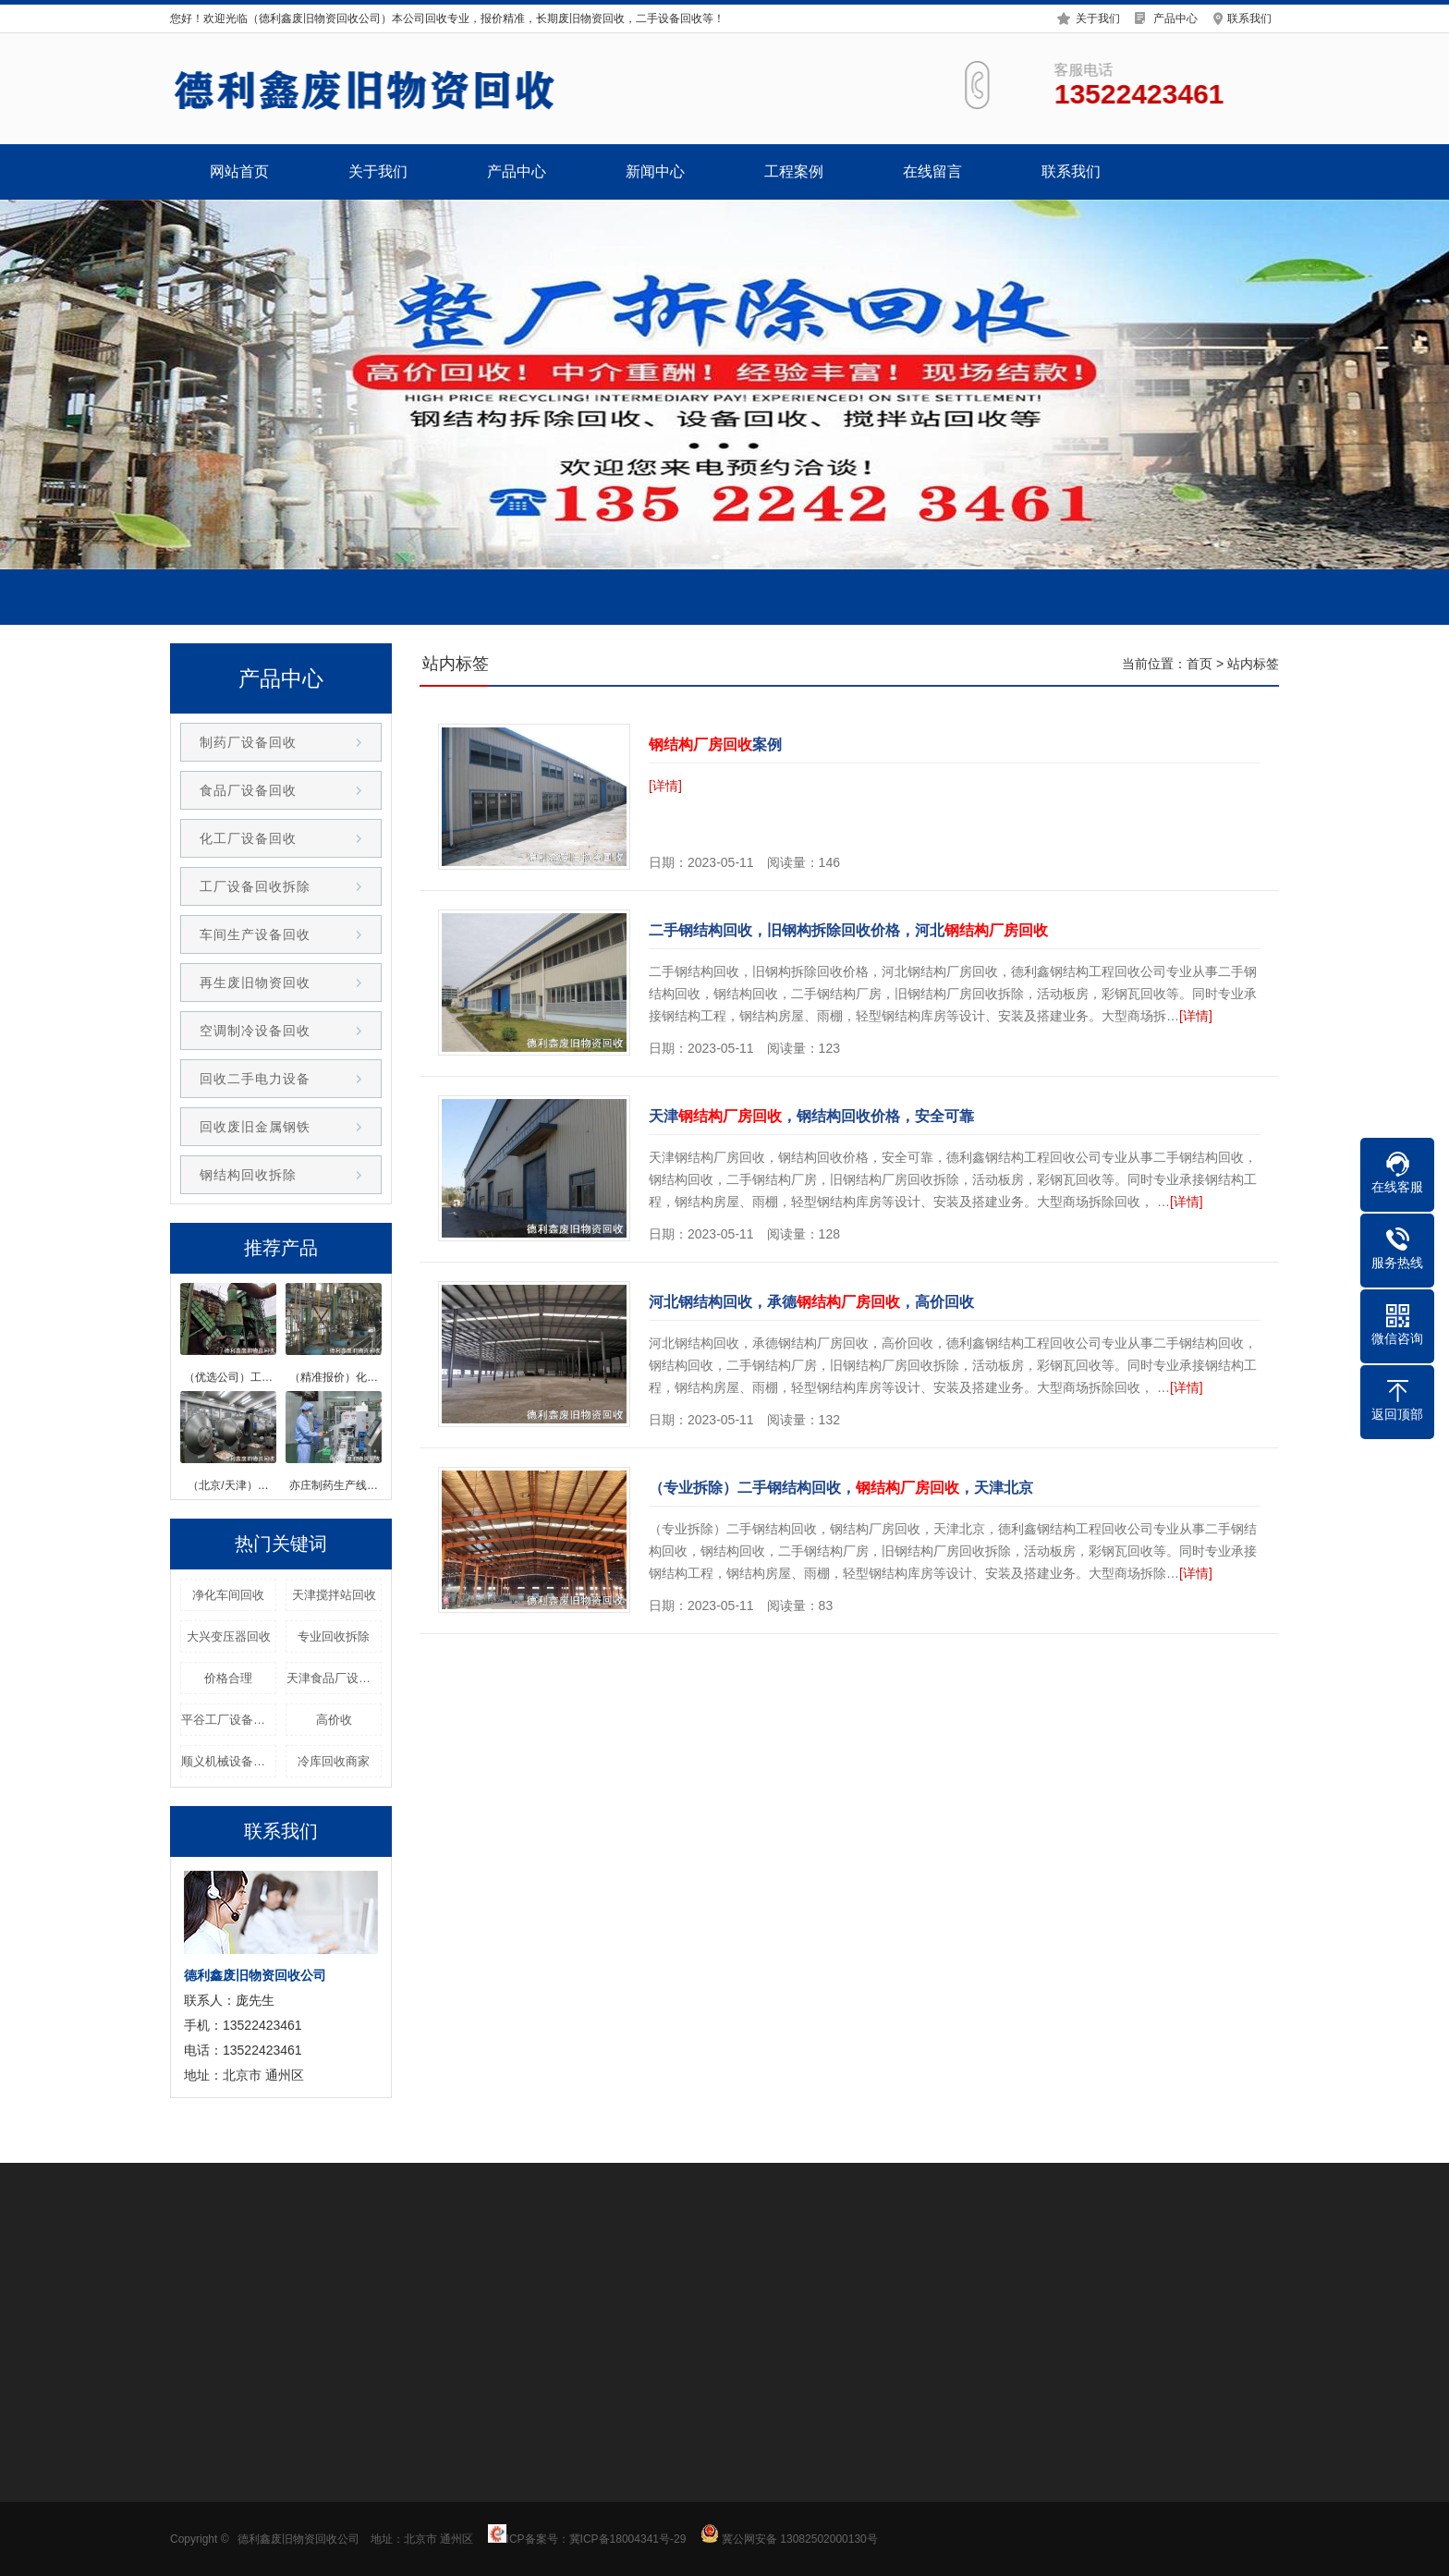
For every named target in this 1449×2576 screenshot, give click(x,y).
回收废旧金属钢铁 (255, 1126)
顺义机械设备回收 (228, 1761)
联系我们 (1249, 11)
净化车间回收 (228, 1595)
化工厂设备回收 (248, 838)
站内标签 (1253, 663)
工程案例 (793, 171)
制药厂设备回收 (248, 742)
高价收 (334, 1720)
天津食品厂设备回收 (334, 1678)
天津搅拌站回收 (334, 1595)
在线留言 (932, 171)
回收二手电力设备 (255, 1078)
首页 (1199, 663)
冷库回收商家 (334, 1761)
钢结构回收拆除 (248, 1174)
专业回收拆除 (334, 1636)
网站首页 (239, 171)
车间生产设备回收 (255, 934)
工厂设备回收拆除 (255, 886)
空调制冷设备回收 (255, 1030)
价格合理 (228, 1678)
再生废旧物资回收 (255, 982)
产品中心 (1175, 11)
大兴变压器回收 (229, 1636)
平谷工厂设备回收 (228, 1720)
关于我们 (1098, 11)
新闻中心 (655, 171)
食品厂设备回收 (248, 790)
